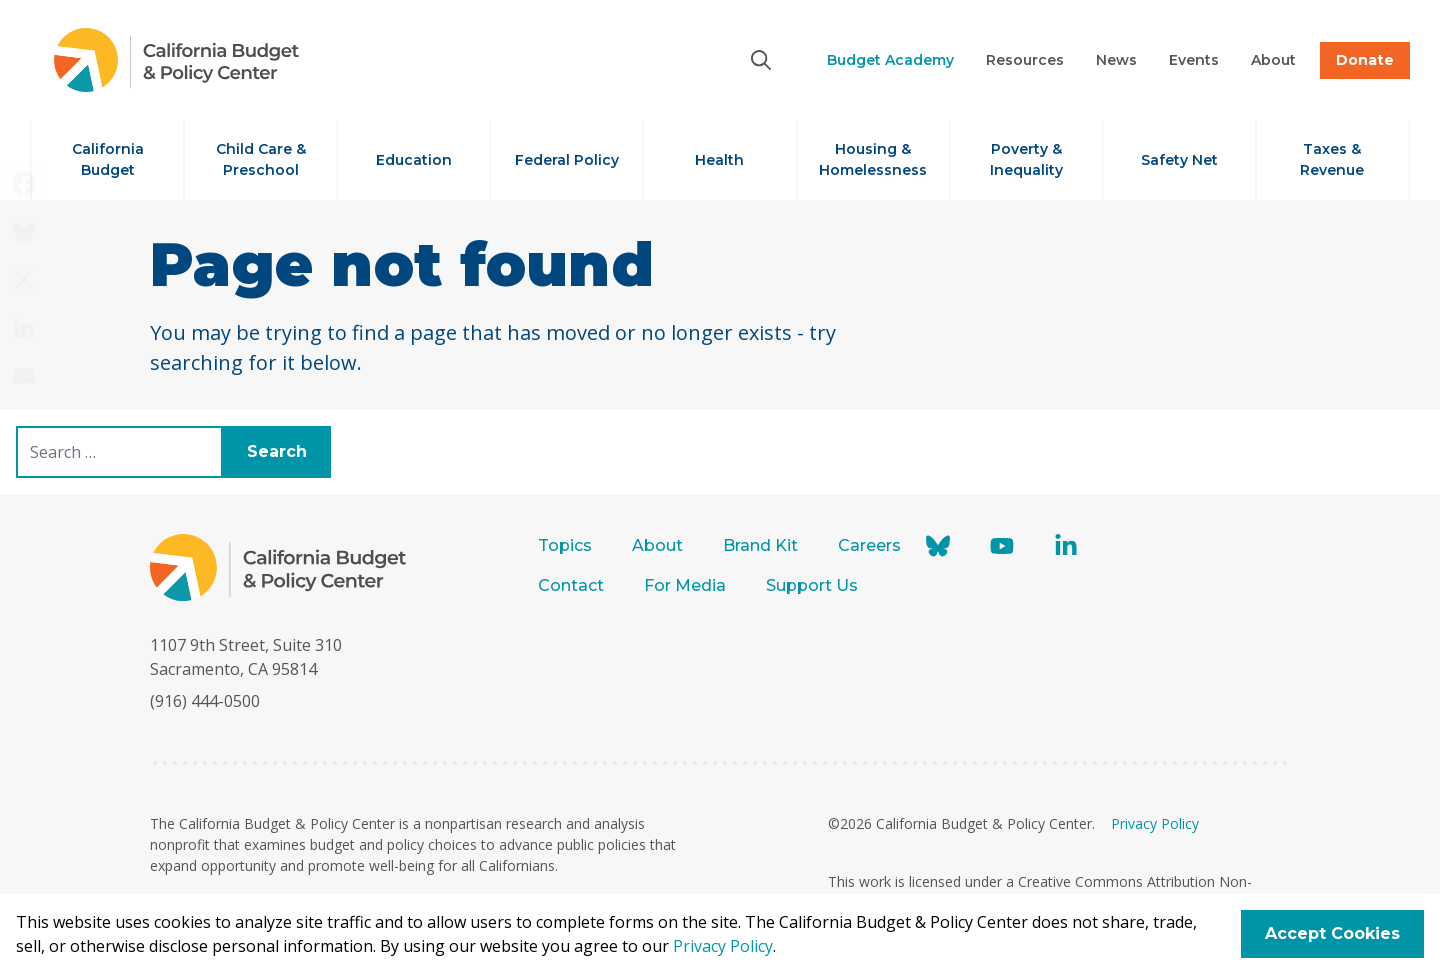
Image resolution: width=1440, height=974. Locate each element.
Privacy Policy (1155, 823)
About (657, 545)
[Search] (761, 60)
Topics (565, 545)
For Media (685, 585)
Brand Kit (760, 545)
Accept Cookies (1332, 933)
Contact (571, 585)
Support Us (814, 585)
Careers (869, 545)
